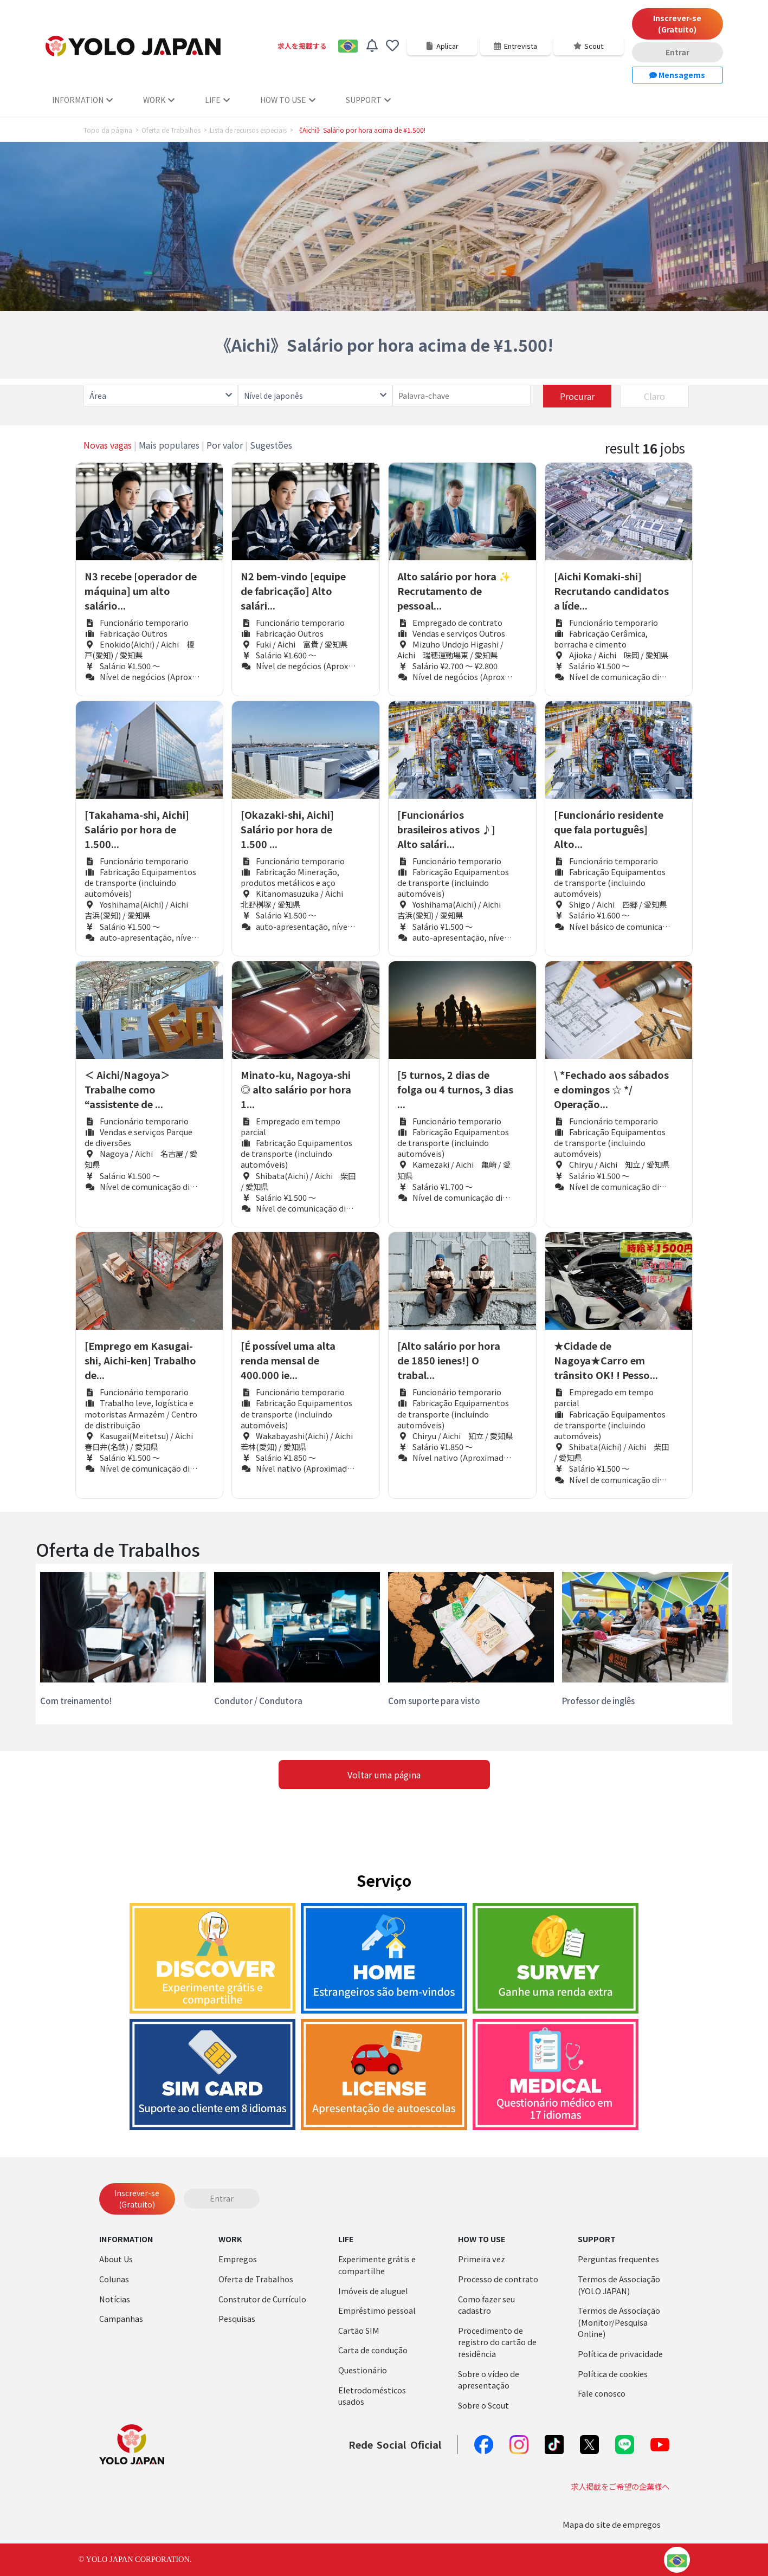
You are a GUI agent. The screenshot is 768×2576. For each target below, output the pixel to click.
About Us (116, 2258)
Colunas (114, 2278)
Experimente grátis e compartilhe (377, 2264)
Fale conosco (601, 2393)
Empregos (237, 2258)
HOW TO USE (287, 99)
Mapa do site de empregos (612, 2524)
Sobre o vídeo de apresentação (488, 2379)
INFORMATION (82, 99)
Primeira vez (481, 2258)
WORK (159, 99)
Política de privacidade (620, 2353)
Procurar (577, 396)
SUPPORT (368, 99)
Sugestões (271, 444)
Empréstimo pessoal (377, 2310)
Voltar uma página (384, 1774)
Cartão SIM (358, 2330)
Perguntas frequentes (618, 2258)
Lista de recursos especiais (248, 130)
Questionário (362, 2370)
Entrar (677, 52)
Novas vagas (107, 444)
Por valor (224, 444)
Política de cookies (613, 2373)
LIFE (217, 99)
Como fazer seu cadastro (486, 2304)
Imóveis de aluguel (373, 2290)
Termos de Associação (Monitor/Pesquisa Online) (619, 2322)
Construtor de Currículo (262, 2299)
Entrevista (515, 46)
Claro (654, 396)
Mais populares (169, 444)
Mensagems (677, 74)
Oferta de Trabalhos (171, 130)
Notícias (114, 2299)
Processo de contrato (498, 2278)
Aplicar (442, 46)
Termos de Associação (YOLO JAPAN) (619, 2284)
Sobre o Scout (483, 2405)
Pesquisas (236, 2318)
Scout (588, 46)
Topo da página (107, 130)
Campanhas (121, 2318)
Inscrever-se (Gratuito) (677, 23)
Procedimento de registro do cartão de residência (497, 2342)
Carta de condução (373, 2349)
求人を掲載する (302, 46)
